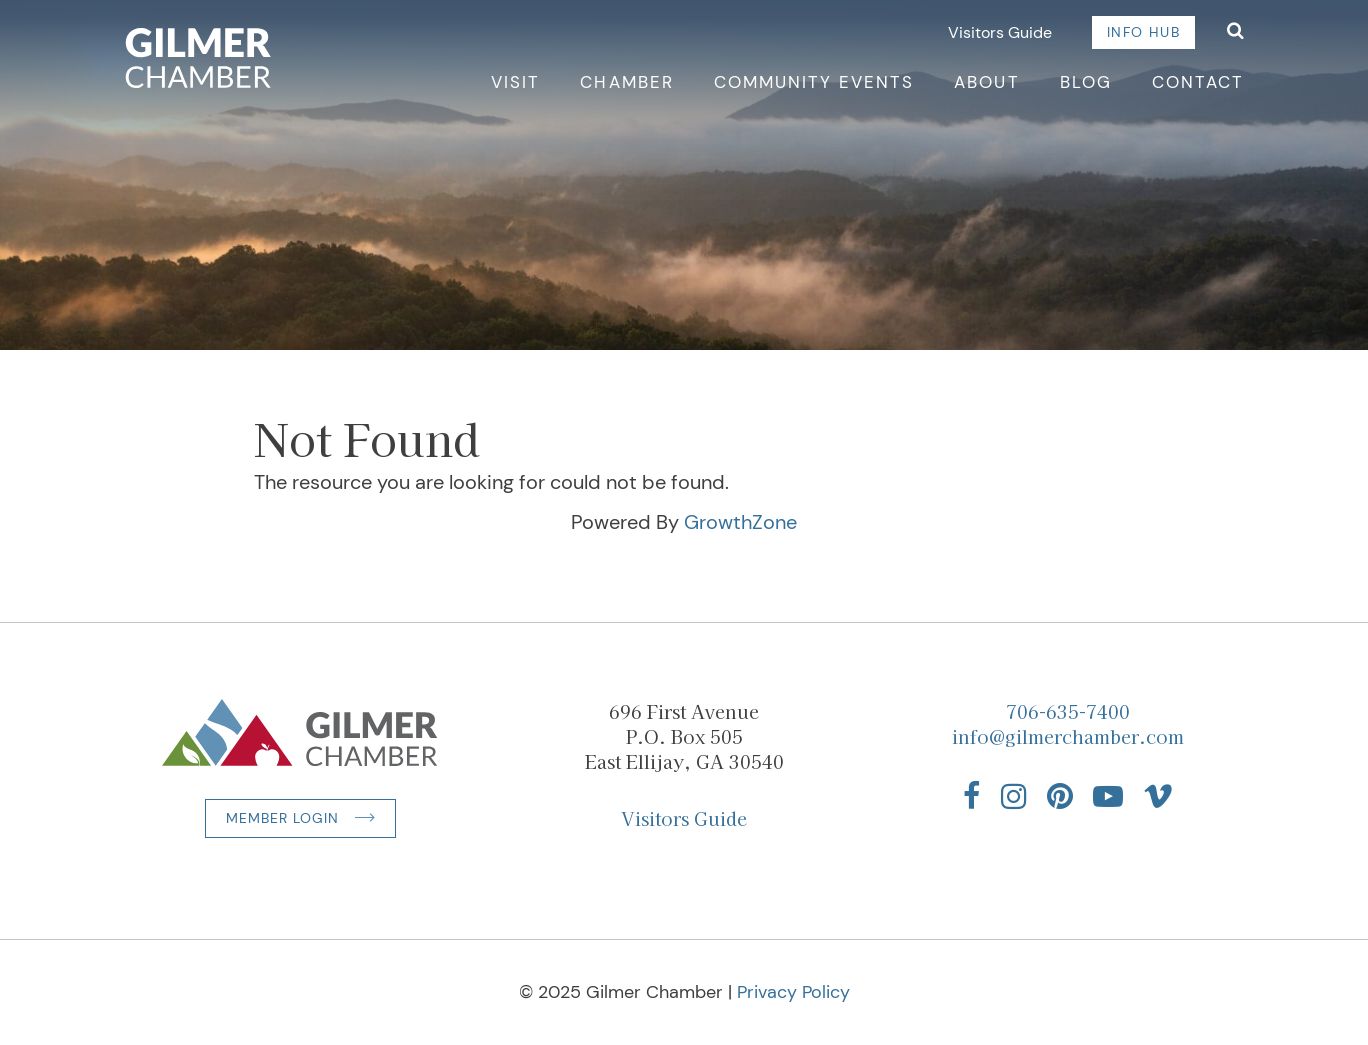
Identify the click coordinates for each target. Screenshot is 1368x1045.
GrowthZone (740, 522)
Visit (515, 82)
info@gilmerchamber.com (1068, 736)
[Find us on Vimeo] (1158, 796)
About (986, 82)
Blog (1086, 82)
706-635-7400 (1068, 711)
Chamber (626, 82)
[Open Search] (1235, 32)
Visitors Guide (1000, 32)
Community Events (814, 82)
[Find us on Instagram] (1014, 796)
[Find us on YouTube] (1108, 796)
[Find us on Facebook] (972, 796)
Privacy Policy (793, 992)
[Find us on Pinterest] (1060, 796)
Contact (1198, 82)
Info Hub (1143, 32)
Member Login (282, 818)
